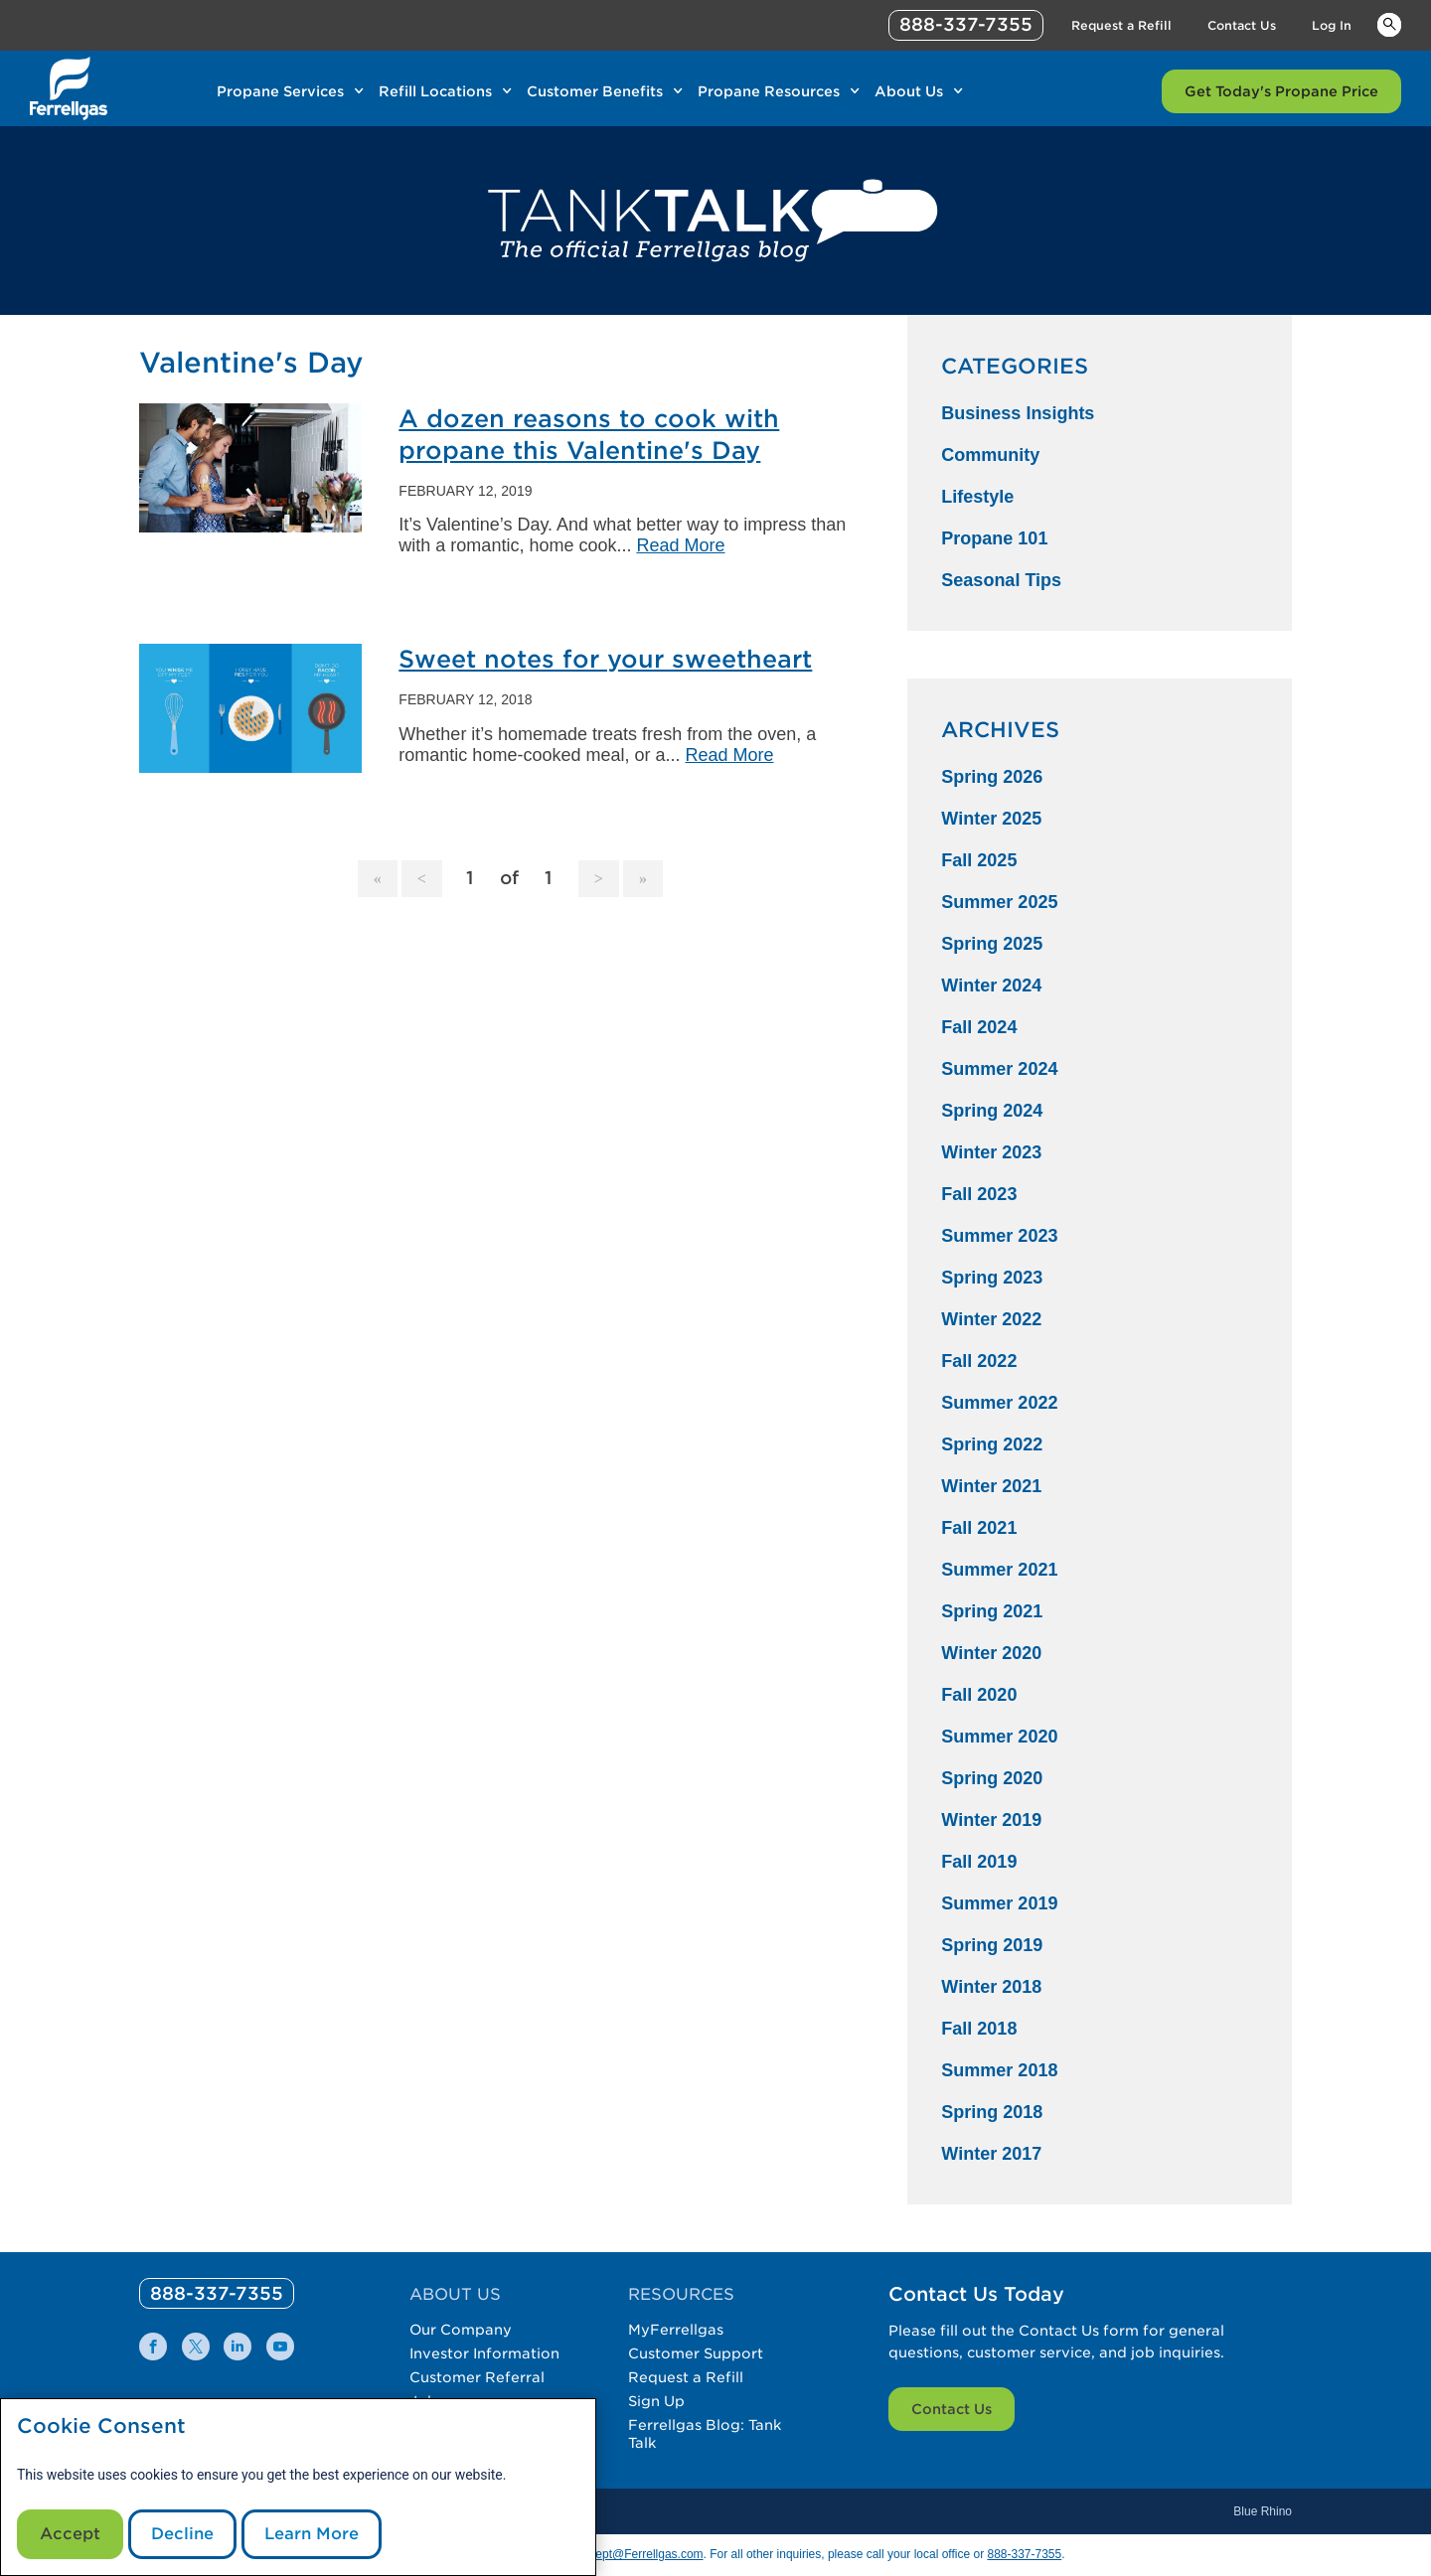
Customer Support (695, 2353)
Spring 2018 (991, 2112)
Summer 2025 (999, 902)
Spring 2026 (991, 777)
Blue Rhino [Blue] (1262, 2511)
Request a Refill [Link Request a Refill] (1121, 25)
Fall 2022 (979, 1361)
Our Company (460, 2330)
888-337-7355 (1024, 2554)
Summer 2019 (999, 1903)
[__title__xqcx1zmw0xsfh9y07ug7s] (68, 88)
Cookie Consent (101, 2426)
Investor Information (484, 2353)
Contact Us (951, 2409)
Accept (70, 2533)
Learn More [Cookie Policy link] (311, 2533)
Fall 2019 (979, 1862)
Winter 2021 (991, 1486)
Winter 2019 (991, 1820)
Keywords (1389, 24)
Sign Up (656, 2401)
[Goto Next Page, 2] (598, 878)
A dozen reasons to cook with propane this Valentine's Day (588, 434)
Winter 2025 (991, 819)
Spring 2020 (991, 1778)
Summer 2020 (999, 1736)
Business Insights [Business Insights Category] (1017, 413)
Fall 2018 (979, 2029)
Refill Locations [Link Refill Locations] (435, 91)
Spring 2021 (991, 1611)
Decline (182, 2533)
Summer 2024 (999, 1069)
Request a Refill (685, 2377)
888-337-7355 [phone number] (966, 24)
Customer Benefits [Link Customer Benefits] (595, 91)
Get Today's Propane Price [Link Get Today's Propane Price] (1281, 91)
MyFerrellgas (675, 2330)
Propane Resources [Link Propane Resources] (769, 91)
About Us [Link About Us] (908, 91)
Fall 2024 (979, 1027)
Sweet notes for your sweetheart (605, 659)
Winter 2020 (991, 1653)
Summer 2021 (999, 1570)
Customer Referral (477, 2377)
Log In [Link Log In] (1332, 25)
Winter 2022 (991, 1319)
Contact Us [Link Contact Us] (1241, 25)
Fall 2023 (979, 1194)
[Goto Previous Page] (421, 878)
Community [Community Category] (990, 455)
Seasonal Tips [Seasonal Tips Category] (1001, 580)
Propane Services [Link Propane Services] (280, 91)
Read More (680, 545)
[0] (216, 2293)
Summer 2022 (999, 1403)
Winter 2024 (991, 985)
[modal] (298, 2487)
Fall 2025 (979, 860)
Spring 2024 (991, 1111)
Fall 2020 (979, 1695)
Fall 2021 (979, 1528)
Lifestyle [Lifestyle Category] (977, 497)
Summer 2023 (999, 1236)
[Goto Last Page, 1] (643, 878)
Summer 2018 (999, 2070)
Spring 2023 (991, 1278)
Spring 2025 (991, 944)
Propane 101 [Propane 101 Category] (994, 538)
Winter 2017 (991, 2154)
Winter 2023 (991, 1152)
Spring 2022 (991, 1444)
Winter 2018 (991, 1987)
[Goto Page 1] (378, 878)
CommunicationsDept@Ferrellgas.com (600, 2554)
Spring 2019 (991, 1945)
